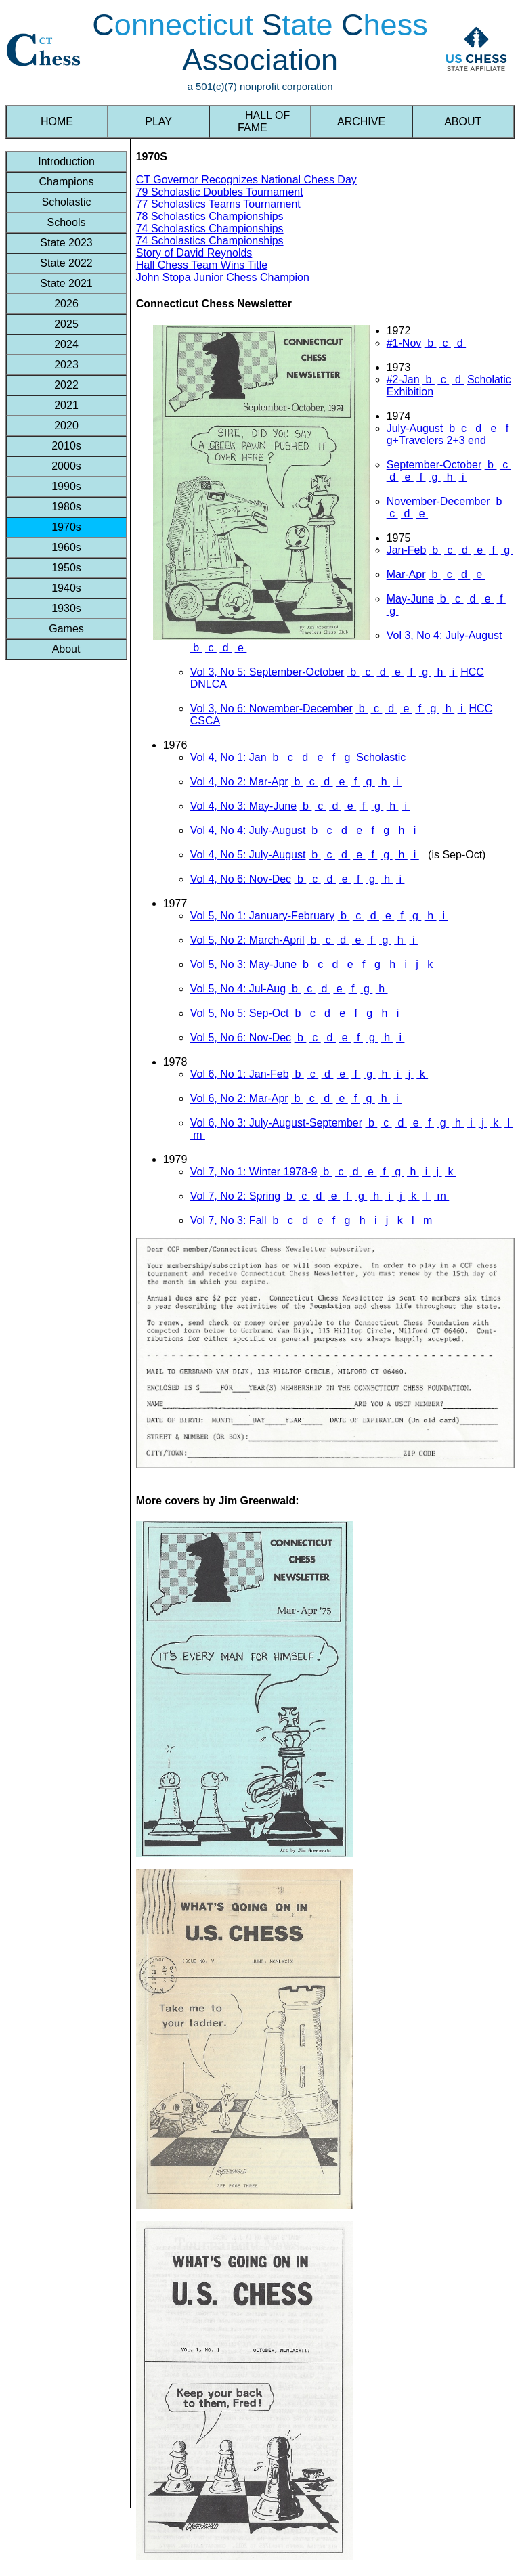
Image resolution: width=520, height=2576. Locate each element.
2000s (66, 466)
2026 (66, 303)
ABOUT (463, 121)
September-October (434, 465)
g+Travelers (415, 440)
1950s (66, 567)
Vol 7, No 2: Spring (235, 1196)
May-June (410, 599)
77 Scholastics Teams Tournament (218, 204)
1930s (66, 608)
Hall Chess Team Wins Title (201, 265)
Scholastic (66, 202)
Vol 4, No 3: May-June (243, 806)
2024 (66, 344)
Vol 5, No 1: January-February (262, 915)
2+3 (455, 440)
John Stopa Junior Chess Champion (222, 277)
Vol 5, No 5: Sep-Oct (239, 1013)
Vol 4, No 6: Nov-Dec (240, 879)
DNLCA (208, 684)
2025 (66, 324)
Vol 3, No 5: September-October (267, 672)
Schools (66, 222)
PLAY (158, 121)
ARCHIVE (362, 121)
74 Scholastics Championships (210, 228)
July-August (415, 428)
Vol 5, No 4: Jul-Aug (238, 989)
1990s (66, 486)
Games (66, 628)
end (477, 440)
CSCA (205, 720)
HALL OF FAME (260, 121)
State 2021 (66, 283)
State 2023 (66, 242)
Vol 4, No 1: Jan (228, 757)
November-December (438, 501)
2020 (66, 425)
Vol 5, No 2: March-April (247, 940)
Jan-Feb (407, 550)
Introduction (66, 161)
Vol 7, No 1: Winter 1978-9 (254, 1171)
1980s (66, 506)
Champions (66, 182)
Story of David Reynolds (194, 253)
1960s (66, 547)
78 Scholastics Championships (210, 216)
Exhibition (410, 391)
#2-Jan (403, 379)
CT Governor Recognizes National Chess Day (246, 179)
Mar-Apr (406, 574)
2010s (66, 446)
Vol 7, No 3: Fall (228, 1220)
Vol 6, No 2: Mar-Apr (239, 1098)
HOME (57, 121)
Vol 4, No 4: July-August (248, 830)
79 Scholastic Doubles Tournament (219, 192)
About (66, 649)
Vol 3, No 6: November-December (271, 708)
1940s (66, 588)
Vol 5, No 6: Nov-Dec (240, 1037)
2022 (66, 385)
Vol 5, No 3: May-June (243, 964)
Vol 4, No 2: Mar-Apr (239, 781)
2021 (66, 405)
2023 (66, 364)
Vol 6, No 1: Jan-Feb (239, 1074)
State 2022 (66, 263)
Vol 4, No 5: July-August (248, 854)
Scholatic (489, 379)
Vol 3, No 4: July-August (444, 635)
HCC (472, 672)
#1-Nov (404, 343)
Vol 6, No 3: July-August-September (276, 1123)
